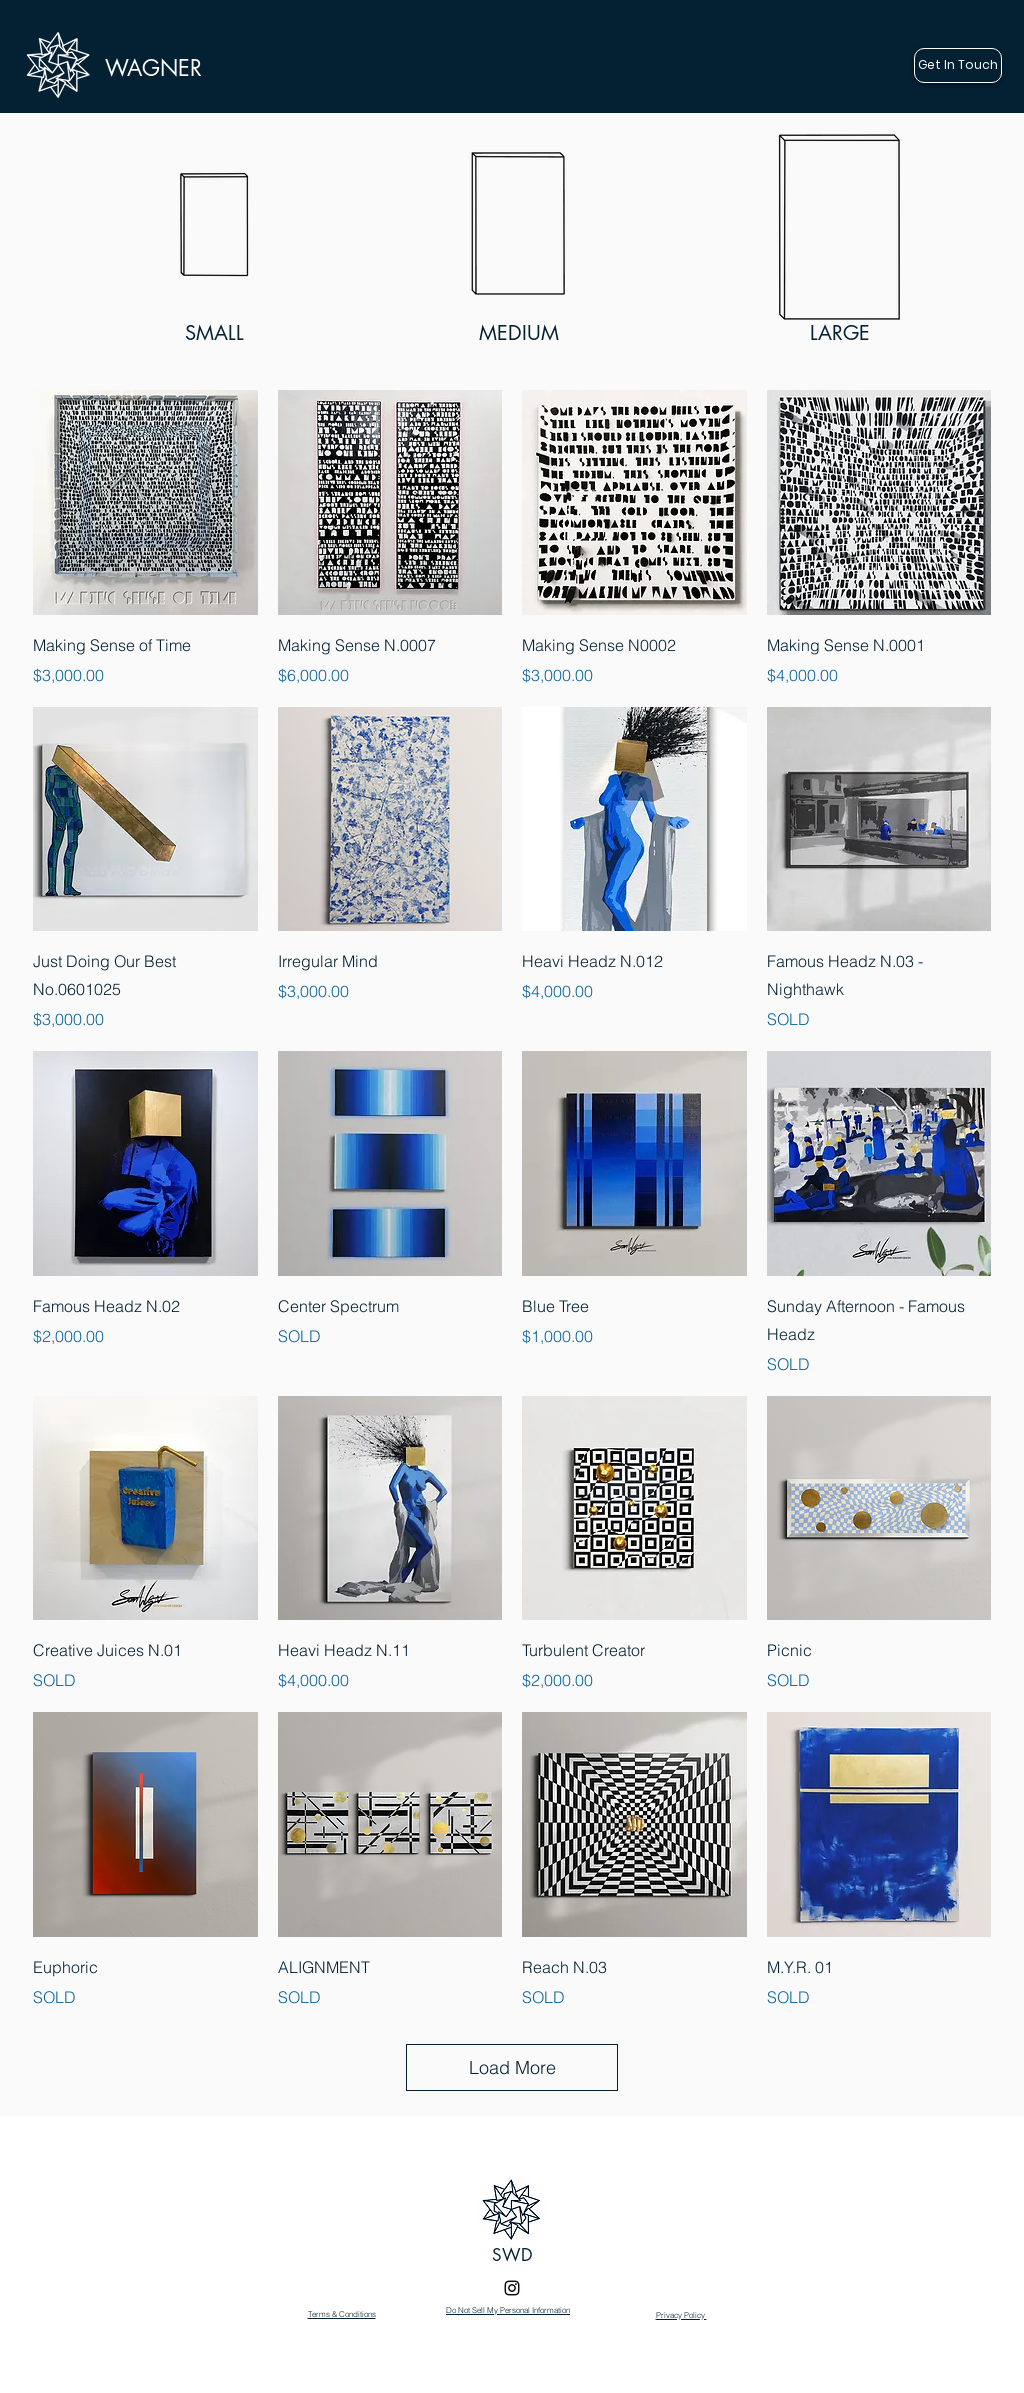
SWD (512, 2255)
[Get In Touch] (958, 65)
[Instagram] (512, 2288)
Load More (512, 2067)
